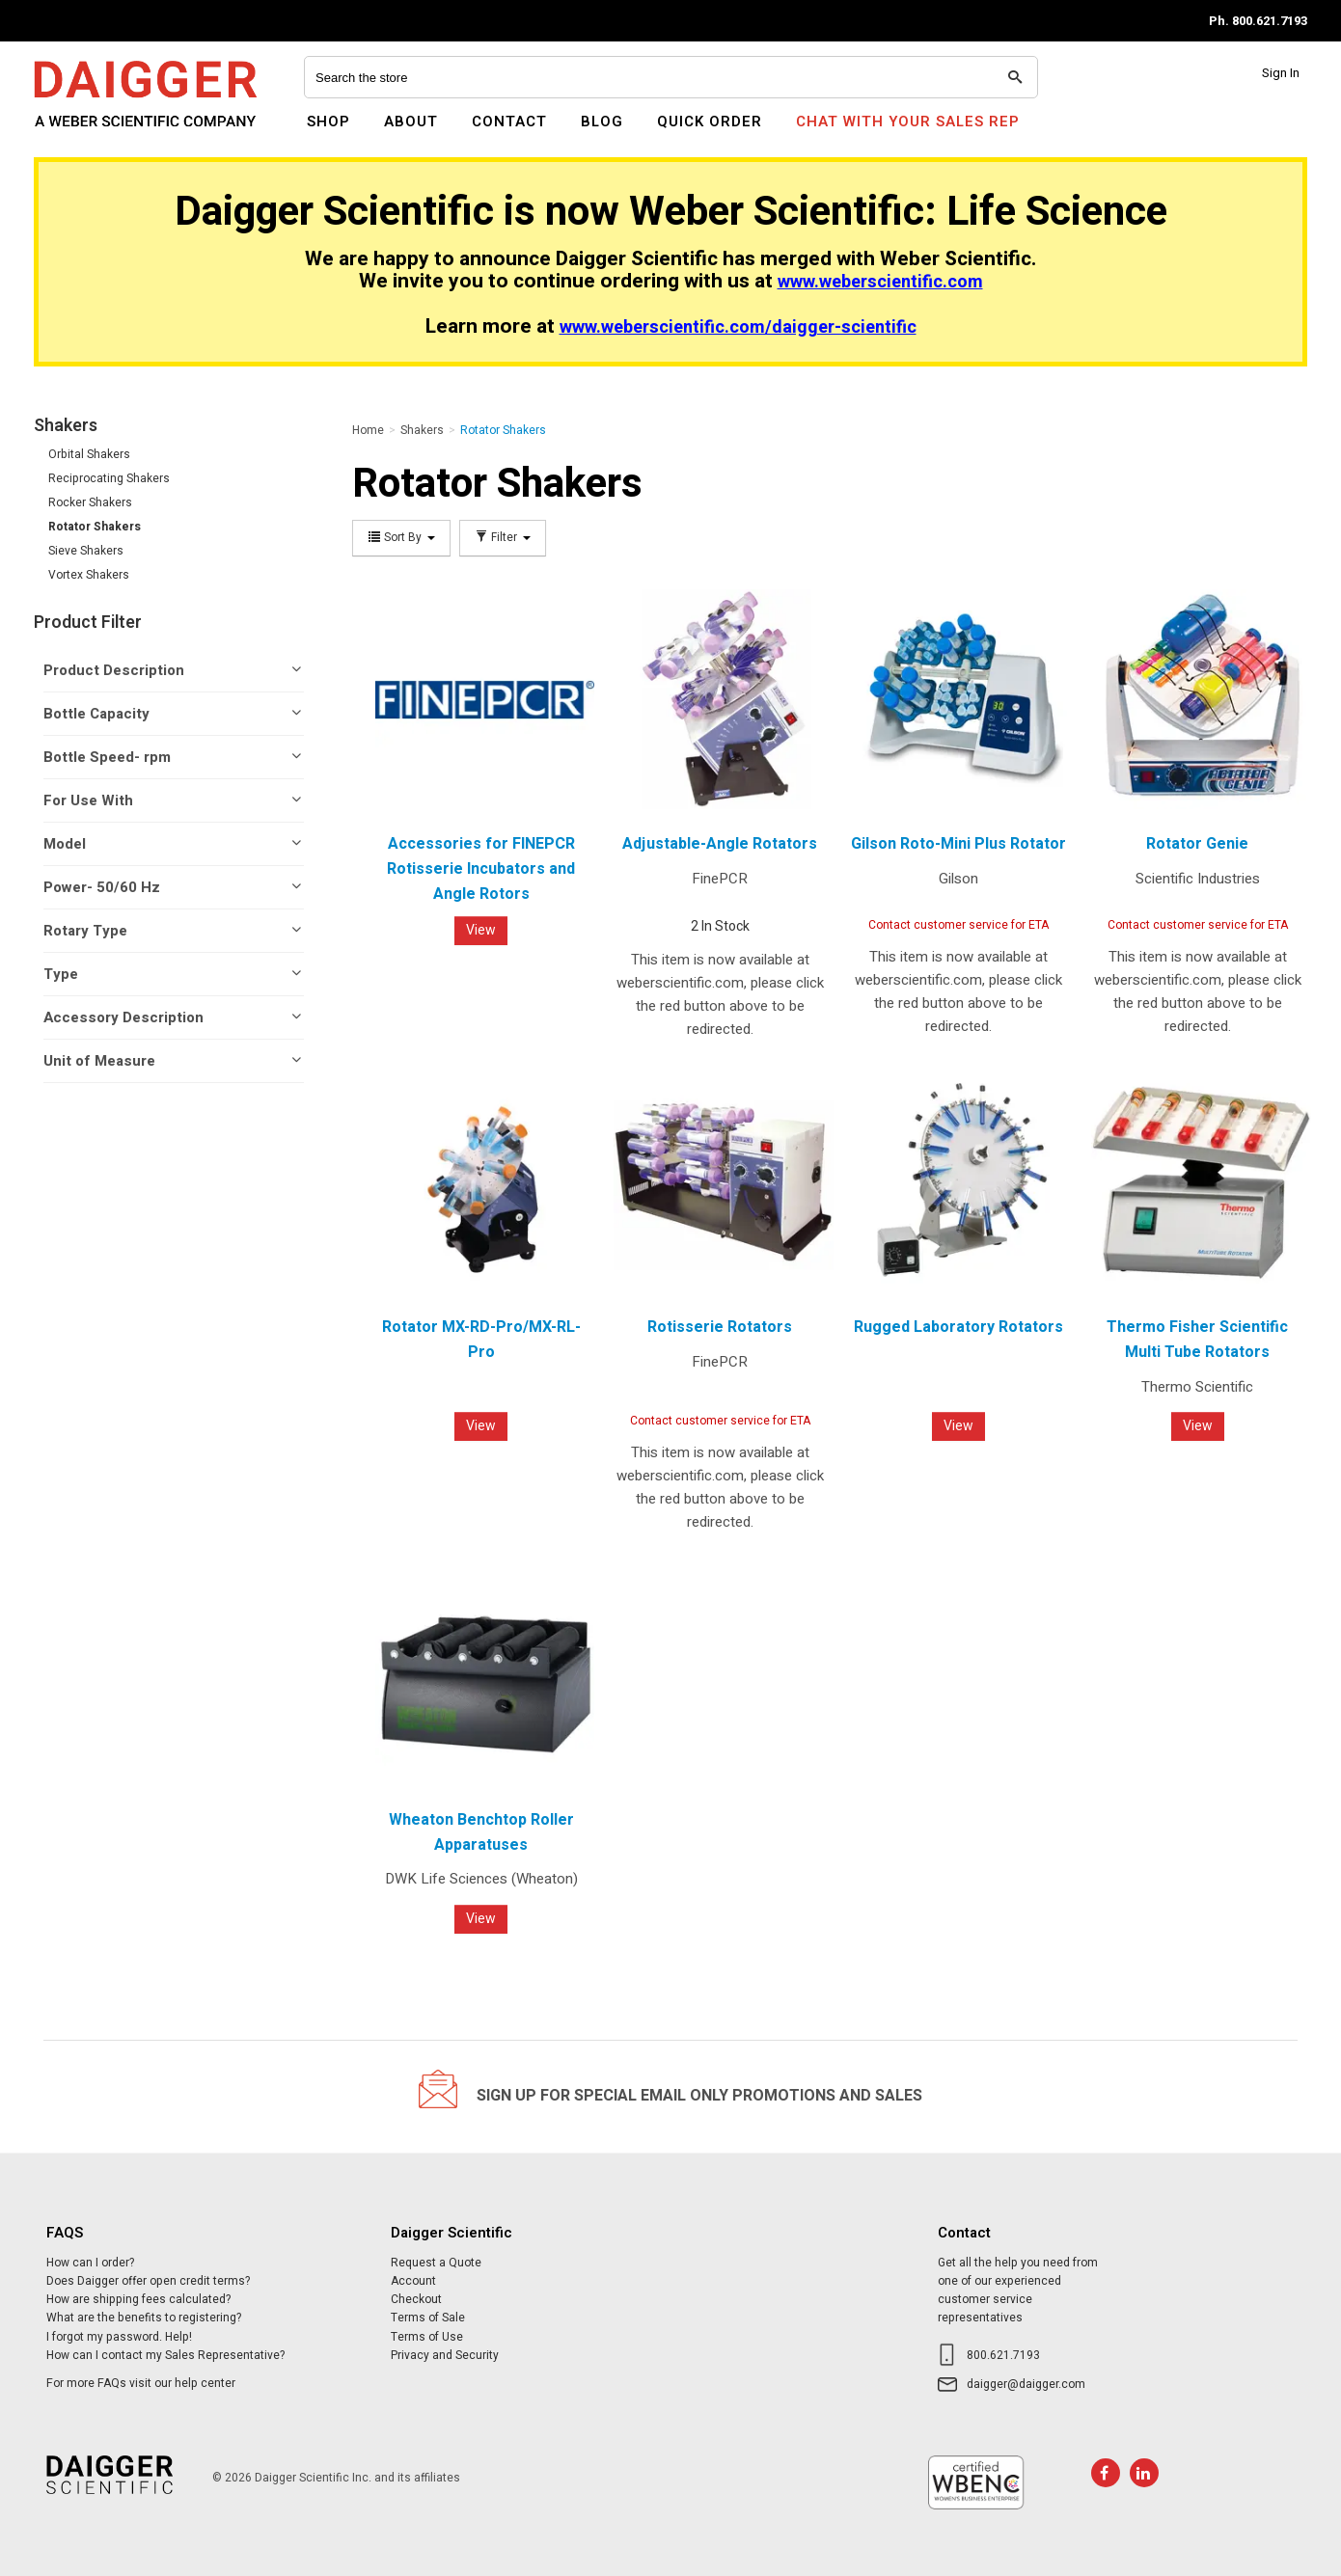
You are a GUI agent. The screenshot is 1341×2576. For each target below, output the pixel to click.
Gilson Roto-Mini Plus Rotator (958, 843)
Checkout (416, 2299)
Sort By (401, 537)
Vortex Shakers (88, 574)
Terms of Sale (428, 2317)
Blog (602, 121)
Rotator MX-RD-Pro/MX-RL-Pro (481, 1339)
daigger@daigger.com (1026, 2384)
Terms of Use (427, 2337)
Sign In (1281, 73)
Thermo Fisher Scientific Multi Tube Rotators (1197, 1339)
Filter (503, 537)
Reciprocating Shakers (109, 478)
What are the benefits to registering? (143, 2317)
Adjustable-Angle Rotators (719, 843)
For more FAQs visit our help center (140, 2383)
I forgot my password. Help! (119, 2337)
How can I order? (90, 2262)
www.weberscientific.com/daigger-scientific (738, 327)
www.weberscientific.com (880, 282)
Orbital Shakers (89, 454)
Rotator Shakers (94, 526)
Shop (328, 121)
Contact (509, 121)
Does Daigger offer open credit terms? (148, 2281)
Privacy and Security (445, 2355)
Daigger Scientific (86, 133)
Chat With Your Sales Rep (908, 121)
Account (413, 2281)
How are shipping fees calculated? (138, 2299)
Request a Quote (436, 2262)
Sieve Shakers (85, 550)
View (481, 930)
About (411, 121)
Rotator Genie (1197, 843)
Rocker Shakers (90, 502)
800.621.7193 (1003, 2355)
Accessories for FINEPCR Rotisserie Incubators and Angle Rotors (481, 868)
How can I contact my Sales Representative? (165, 2355)
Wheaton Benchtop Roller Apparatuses (481, 1832)
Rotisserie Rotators (719, 1327)
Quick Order (709, 121)
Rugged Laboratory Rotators (958, 1327)
